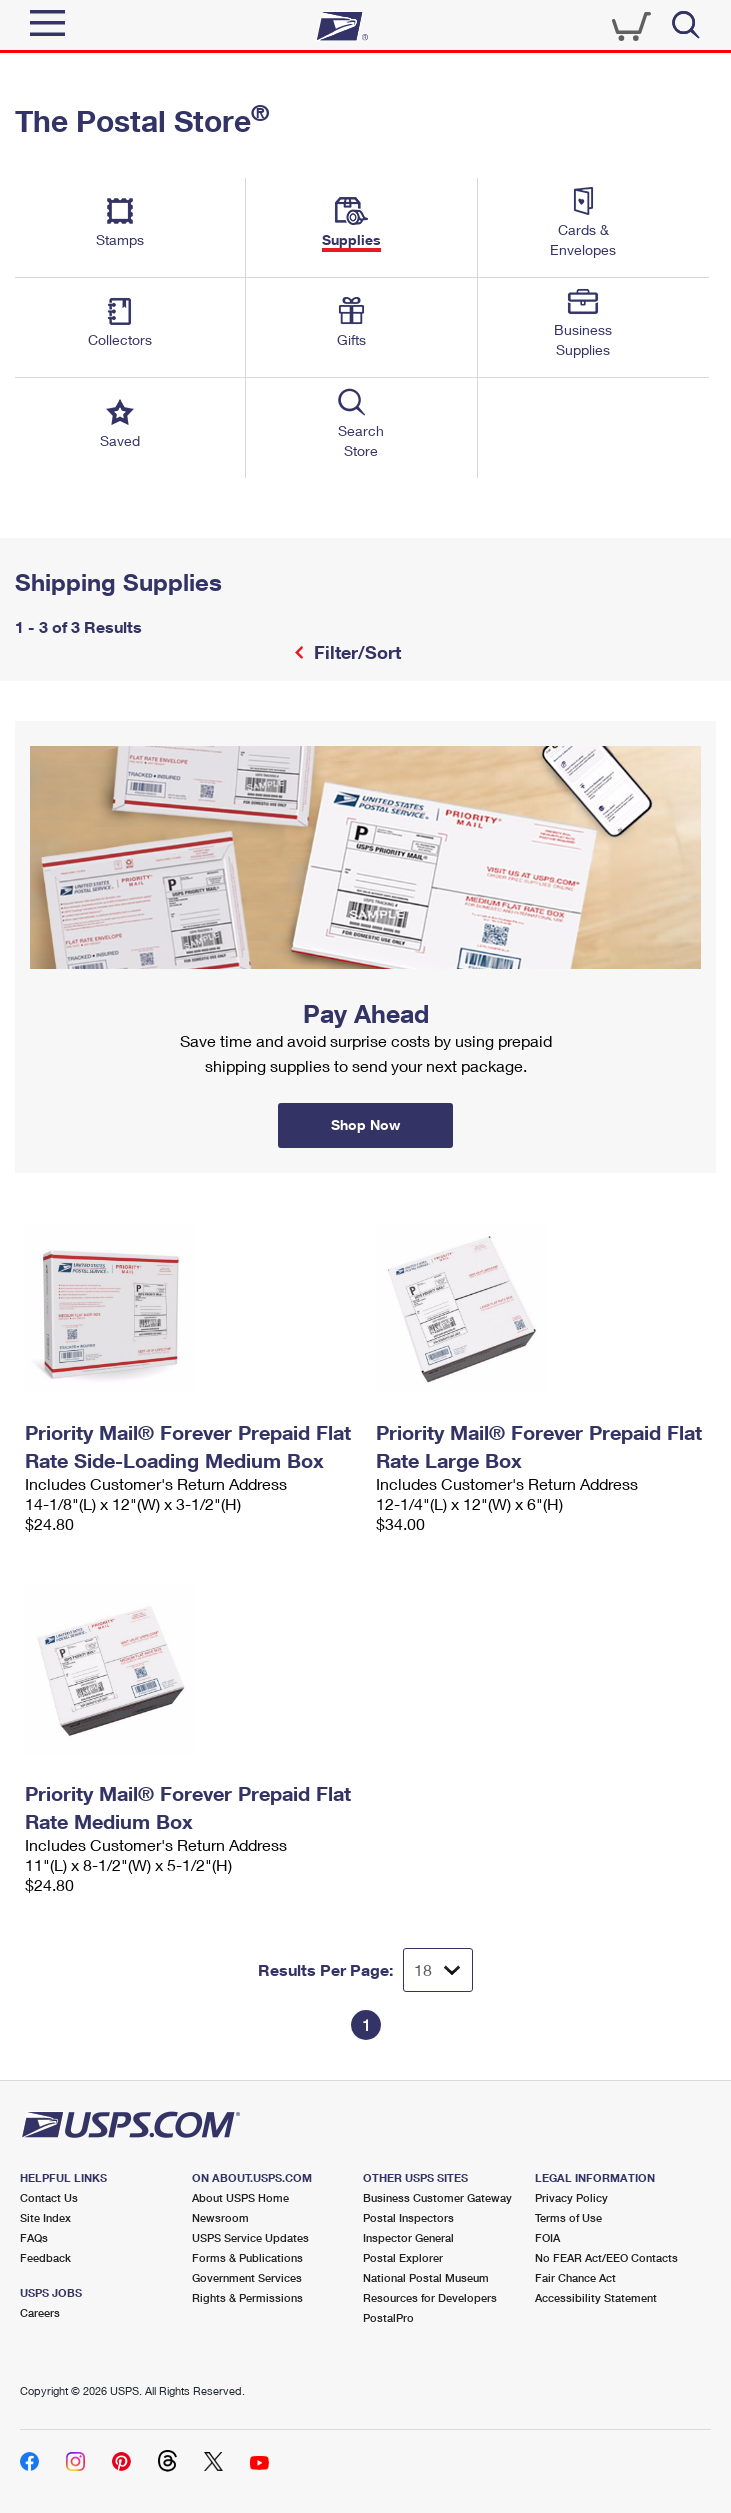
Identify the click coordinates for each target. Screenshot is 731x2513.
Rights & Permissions (247, 2297)
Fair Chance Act (575, 2277)
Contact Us (49, 2197)
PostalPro (388, 2317)
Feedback (45, 2257)
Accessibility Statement (596, 2297)
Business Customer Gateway (437, 2197)
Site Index (45, 2217)
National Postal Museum (426, 2277)
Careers (40, 2312)
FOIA (547, 2237)
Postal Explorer (403, 2257)
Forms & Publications (247, 2257)
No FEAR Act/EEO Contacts (606, 2257)
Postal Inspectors (408, 2217)
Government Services (247, 2277)
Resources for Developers (430, 2297)
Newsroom (220, 2217)
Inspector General (408, 2237)
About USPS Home (240, 2197)
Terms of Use (568, 2217)
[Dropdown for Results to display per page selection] (438, 1970)
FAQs (34, 2237)
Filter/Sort (355, 652)
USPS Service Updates (250, 2237)
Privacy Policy (571, 2197)
